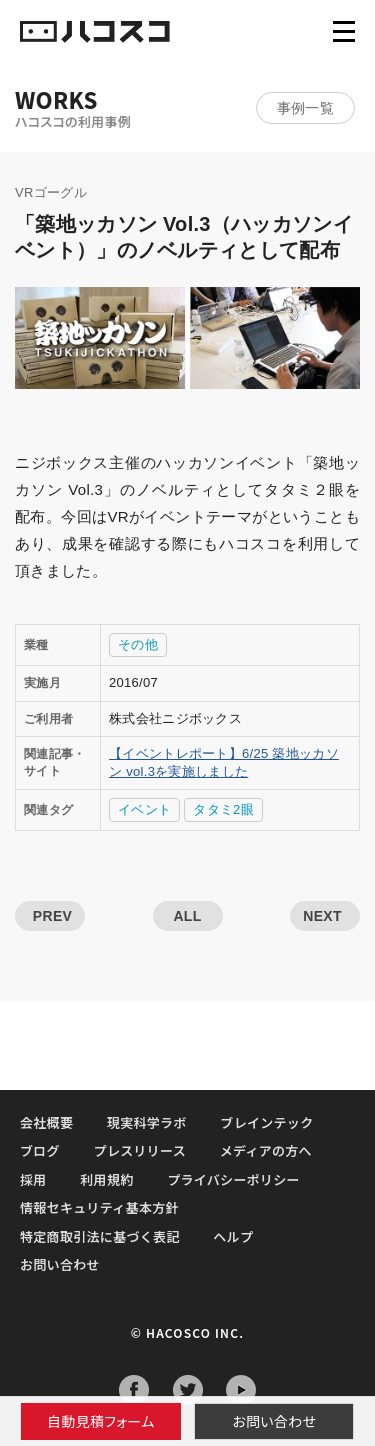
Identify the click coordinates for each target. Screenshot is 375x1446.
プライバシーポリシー (233, 1179)
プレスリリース (140, 1150)
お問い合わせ (274, 1421)
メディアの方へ (266, 1150)
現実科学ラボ (147, 1122)
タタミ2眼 (223, 809)
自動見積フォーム (101, 1421)
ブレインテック (266, 1122)
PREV (52, 916)
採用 (33, 1179)
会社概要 (46, 1122)
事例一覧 (305, 108)
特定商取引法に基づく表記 (100, 1236)
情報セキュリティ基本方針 (99, 1207)
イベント (144, 809)
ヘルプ (233, 1236)
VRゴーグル (51, 192)
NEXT (322, 916)
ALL (187, 916)
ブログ (40, 1150)
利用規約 (106, 1179)
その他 (138, 644)
